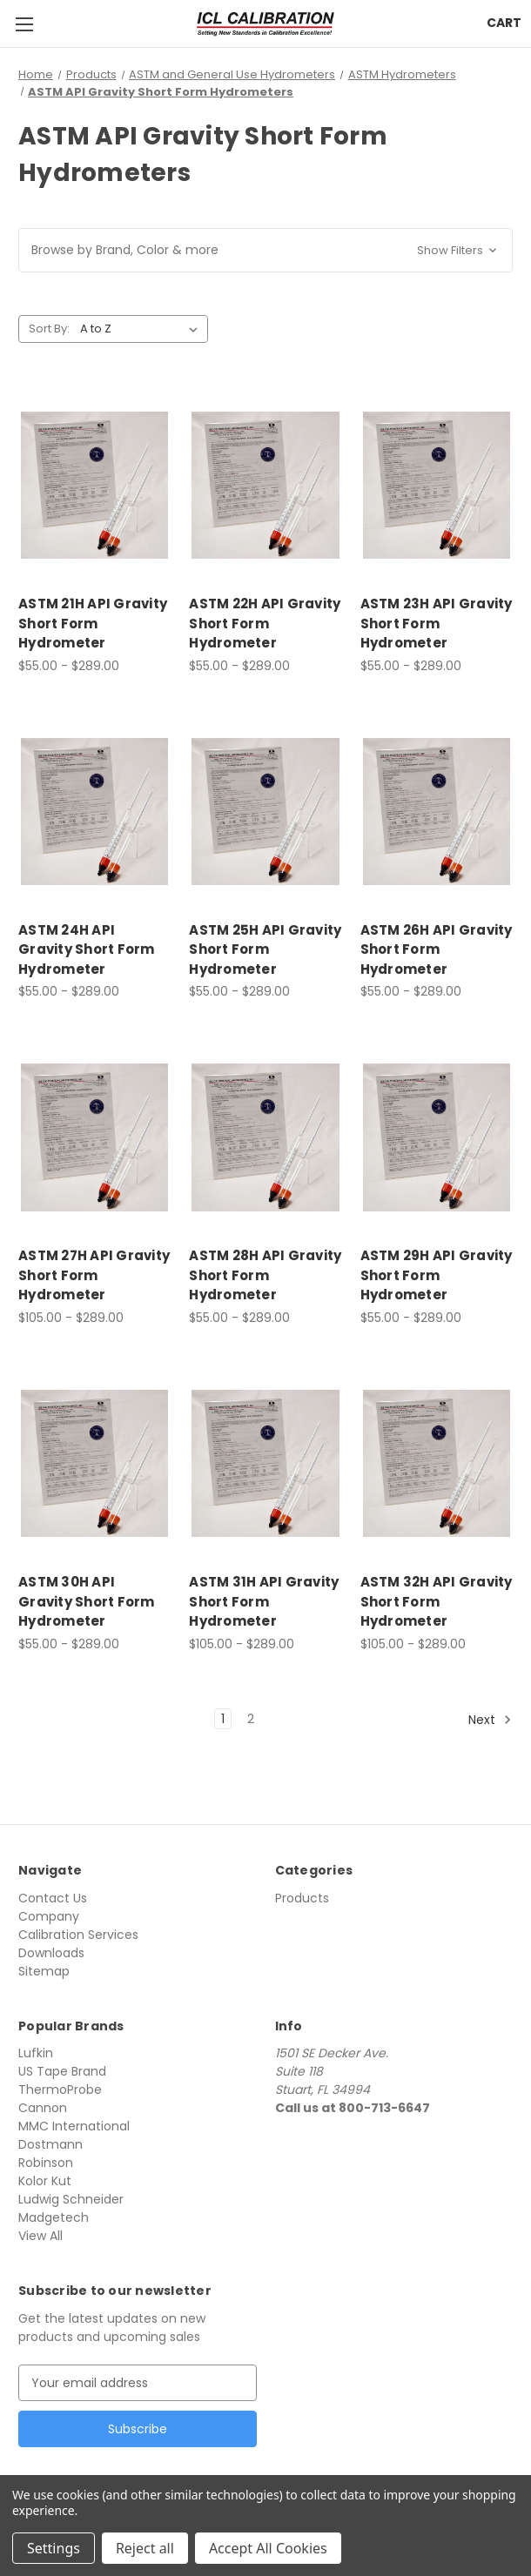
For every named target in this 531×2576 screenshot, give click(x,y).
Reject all (145, 2548)
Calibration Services (78, 1934)
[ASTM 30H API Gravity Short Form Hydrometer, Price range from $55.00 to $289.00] (94, 1463)
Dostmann (50, 2144)
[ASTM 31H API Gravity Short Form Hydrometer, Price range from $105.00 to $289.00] (265, 1463)
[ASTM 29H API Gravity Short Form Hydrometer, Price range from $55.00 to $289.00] (436, 1137)
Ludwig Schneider (71, 2199)
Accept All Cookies (268, 2548)
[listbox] (142, 329)
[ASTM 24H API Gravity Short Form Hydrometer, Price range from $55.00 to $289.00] (94, 811)
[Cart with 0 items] (504, 23)
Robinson (45, 2162)
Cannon (42, 2107)
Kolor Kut (44, 2181)
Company (48, 1916)
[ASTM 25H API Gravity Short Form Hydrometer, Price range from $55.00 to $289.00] (265, 811)
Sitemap (44, 1971)
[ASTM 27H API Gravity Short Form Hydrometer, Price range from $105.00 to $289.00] (94, 1137)
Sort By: (49, 328)
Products (302, 1898)
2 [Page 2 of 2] (250, 1718)
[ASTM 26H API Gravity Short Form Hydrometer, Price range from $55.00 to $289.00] (436, 811)
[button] (265, 250)
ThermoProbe (60, 2089)
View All (40, 2235)
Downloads (51, 1953)
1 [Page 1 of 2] (223, 1718)
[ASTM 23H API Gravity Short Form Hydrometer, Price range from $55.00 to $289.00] (436, 485)
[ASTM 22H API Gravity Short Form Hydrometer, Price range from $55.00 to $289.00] (265, 485)
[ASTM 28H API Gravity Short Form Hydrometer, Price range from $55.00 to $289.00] (265, 1137)
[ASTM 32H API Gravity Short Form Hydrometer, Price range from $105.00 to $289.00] (436, 1463)
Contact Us (52, 1898)
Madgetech (53, 2217)
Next (490, 1718)
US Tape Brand (62, 2071)
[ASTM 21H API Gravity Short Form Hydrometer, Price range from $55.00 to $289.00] (94, 485)
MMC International (74, 2126)
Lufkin (35, 2053)
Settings (53, 2548)
